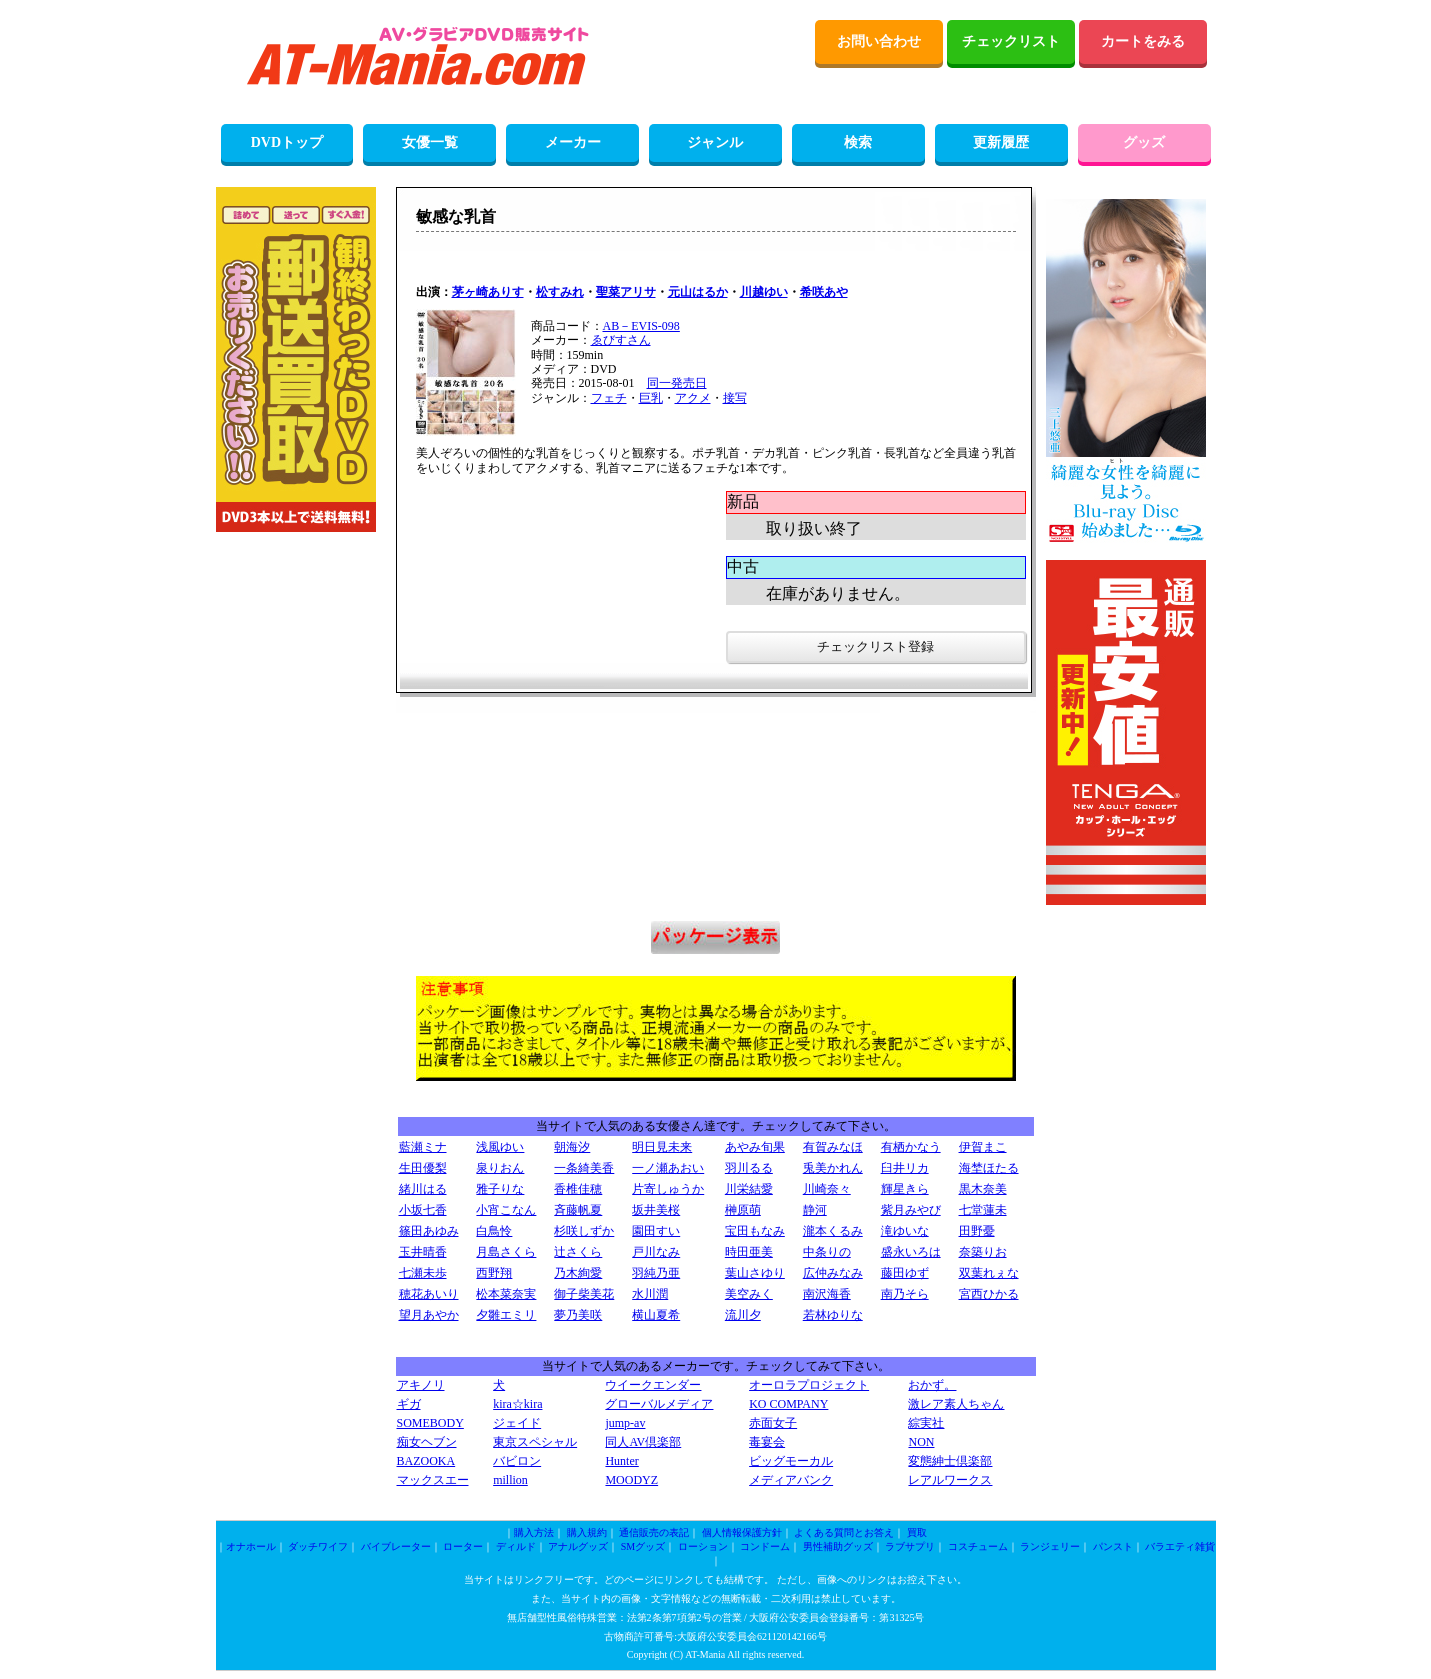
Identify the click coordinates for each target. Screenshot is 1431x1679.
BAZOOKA (426, 1461)
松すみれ (560, 292)
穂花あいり (429, 1294)
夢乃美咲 (578, 1315)
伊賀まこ (983, 1147)
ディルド (516, 1546)
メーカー (573, 142)
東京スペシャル (535, 1442)
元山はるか (698, 292)
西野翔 (494, 1273)
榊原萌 (743, 1210)
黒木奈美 (983, 1189)
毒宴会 (767, 1442)
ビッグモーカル (791, 1461)
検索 (858, 142)
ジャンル (715, 142)
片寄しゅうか (668, 1189)
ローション (703, 1546)
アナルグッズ (578, 1546)
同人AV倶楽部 (643, 1442)
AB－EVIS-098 (641, 326)
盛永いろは (911, 1252)
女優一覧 (430, 142)
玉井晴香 (423, 1252)
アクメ (693, 398)
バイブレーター (396, 1546)
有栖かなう (911, 1147)
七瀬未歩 (423, 1273)
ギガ (409, 1404)
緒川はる (423, 1189)
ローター (463, 1546)
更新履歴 (1001, 142)
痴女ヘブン (427, 1442)
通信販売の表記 (654, 1532)
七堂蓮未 (983, 1210)
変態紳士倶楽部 (950, 1461)
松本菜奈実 (506, 1294)
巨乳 (651, 398)
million (510, 1480)
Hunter (621, 1461)
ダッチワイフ (318, 1546)
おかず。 (932, 1385)
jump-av (625, 1423)
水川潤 (650, 1294)
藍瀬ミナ (423, 1147)
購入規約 (587, 1532)
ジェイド (517, 1423)
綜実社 (926, 1423)
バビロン (517, 1461)
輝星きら (905, 1189)
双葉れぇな (989, 1273)
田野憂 (977, 1231)
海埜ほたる (989, 1168)
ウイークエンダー (653, 1385)
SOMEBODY (430, 1423)
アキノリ (421, 1385)
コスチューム (978, 1546)
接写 (735, 398)
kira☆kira (517, 1404)
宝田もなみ (755, 1231)
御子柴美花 (584, 1294)
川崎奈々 (827, 1189)
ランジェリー (1050, 1546)
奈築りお (983, 1252)
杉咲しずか (584, 1231)
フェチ (609, 398)
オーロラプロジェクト (809, 1385)
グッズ (1144, 142)
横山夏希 (656, 1315)
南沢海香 (827, 1294)
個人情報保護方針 (742, 1532)
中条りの (827, 1252)
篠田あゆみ (429, 1231)
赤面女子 (773, 1423)
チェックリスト (1011, 41)
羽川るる (749, 1168)
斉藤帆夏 (578, 1210)
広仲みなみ (833, 1273)
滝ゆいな (905, 1231)
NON (921, 1442)
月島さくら (506, 1252)
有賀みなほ (833, 1147)
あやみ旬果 (755, 1147)
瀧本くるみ (833, 1231)
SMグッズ (643, 1546)
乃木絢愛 (578, 1273)
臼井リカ (905, 1168)
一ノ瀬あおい (668, 1168)
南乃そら (905, 1294)
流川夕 (743, 1315)
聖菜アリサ (626, 292)
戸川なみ (656, 1252)
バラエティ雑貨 (1180, 1546)
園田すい (656, 1231)
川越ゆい (764, 292)
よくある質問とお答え (844, 1532)
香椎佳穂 (578, 1189)
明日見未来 (662, 1147)
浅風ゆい (500, 1147)
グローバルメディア (659, 1404)
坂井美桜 (656, 1210)
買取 (917, 1532)
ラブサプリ (910, 1546)
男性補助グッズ (838, 1546)
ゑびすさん (621, 340)
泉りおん (500, 1168)
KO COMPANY (788, 1404)
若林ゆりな (833, 1315)
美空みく (749, 1294)
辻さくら (578, 1252)
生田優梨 (423, 1168)
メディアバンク (791, 1480)
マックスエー (433, 1480)
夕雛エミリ (506, 1315)
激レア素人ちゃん (956, 1404)
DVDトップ (287, 142)
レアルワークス (950, 1480)
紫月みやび (911, 1210)
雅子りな (500, 1189)
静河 (815, 1210)
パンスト (1113, 1546)
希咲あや (824, 292)
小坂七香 (423, 1210)
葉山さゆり (755, 1273)
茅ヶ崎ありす (488, 292)
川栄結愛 (749, 1189)
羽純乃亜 (656, 1273)
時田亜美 (749, 1252)
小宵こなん (506, 1210)
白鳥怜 (494, 1231)
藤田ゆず (905, 1273)
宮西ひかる (989, 1294)
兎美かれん (833, 1168)
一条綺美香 (584, 1168)
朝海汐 (572, 1147)
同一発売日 (677, 383)
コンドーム (765, 1546)
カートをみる (1143, 41)
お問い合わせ (879, 41)
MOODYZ (631, 1480)
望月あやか (429, 1315)
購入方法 (534, 1532)
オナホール (251, 1546)
